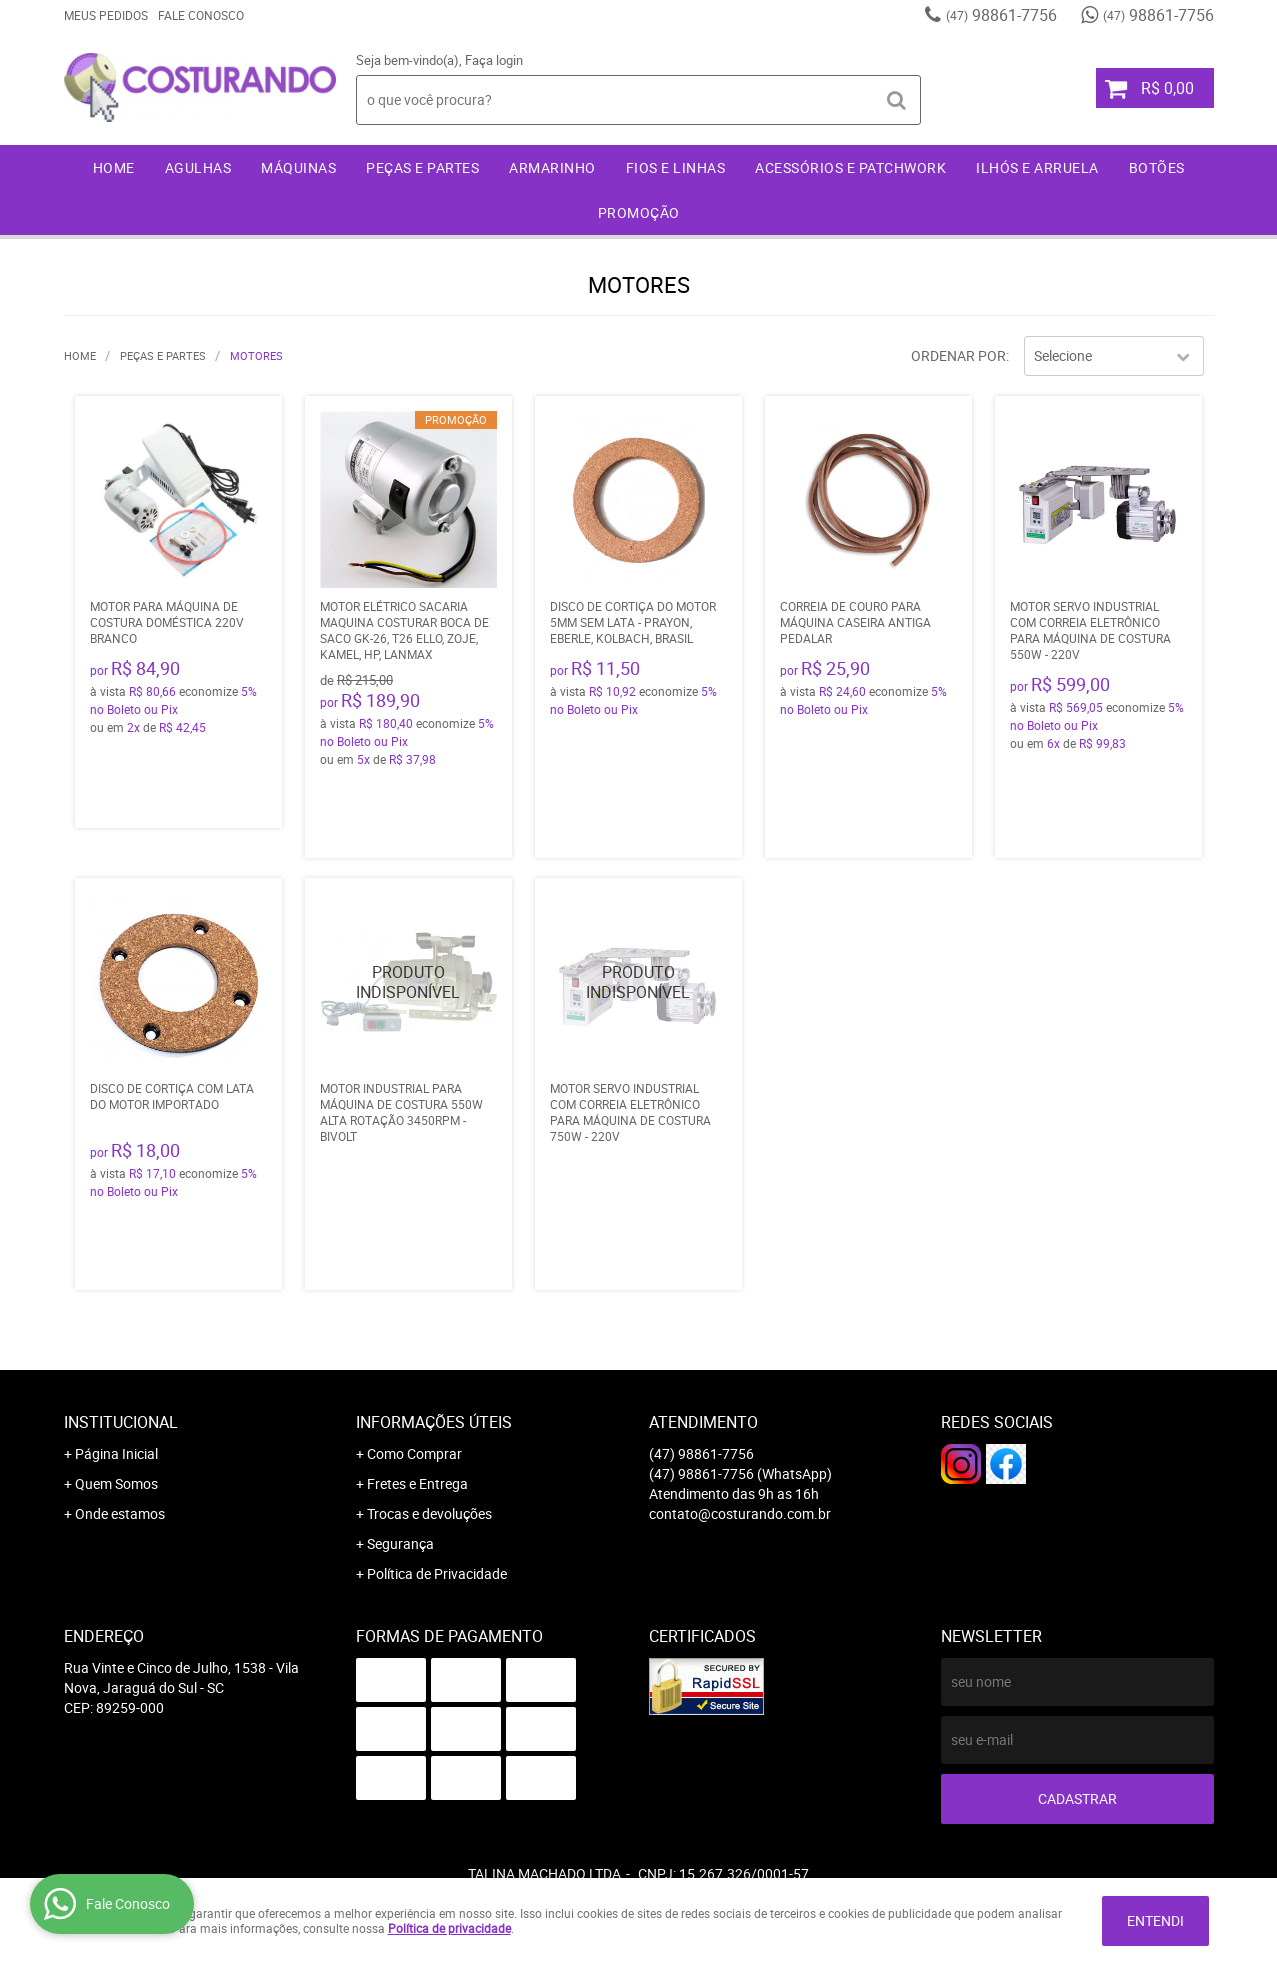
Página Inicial (116, 1453)
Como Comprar (414, 1453)
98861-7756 (1001, 15)
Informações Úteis (434, 1422)
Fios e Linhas (676, 167)
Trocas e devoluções (429, 1513)
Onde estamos (120, 1513)
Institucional (121, 1422)
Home (114, 167)
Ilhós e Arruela (1037, 167)
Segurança (400, 1543)
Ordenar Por (958, 355)
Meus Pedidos (106, 15)
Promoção (639, 212)
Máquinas (298, 167)
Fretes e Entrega (417, 1483)
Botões (1157, 167)
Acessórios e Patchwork (850, 167)
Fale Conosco (201, 15)
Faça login (494, 60)
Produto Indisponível (408, 981)
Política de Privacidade (437, 1573)
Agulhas (198, 167)
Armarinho (552, 167)
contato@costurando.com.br (740, 1513)
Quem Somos (116, 1483)
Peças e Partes (422, 167)
